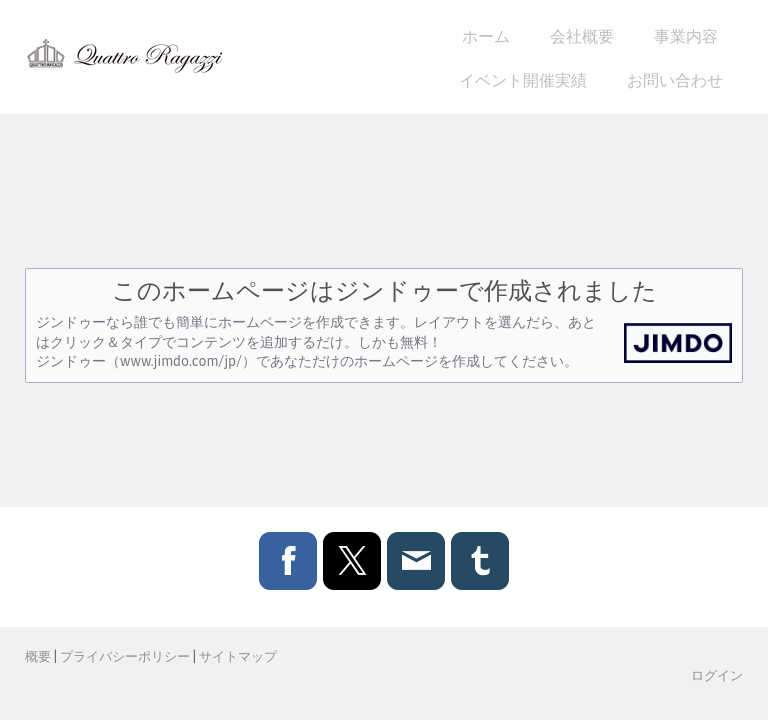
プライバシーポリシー (125, 656)
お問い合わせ (675, 79)
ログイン (717, 675)
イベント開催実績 (523, 79)
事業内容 (686, 35)
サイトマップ (238, 656)
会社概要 (582, 35)
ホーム (486, 35)
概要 (38, 656)
